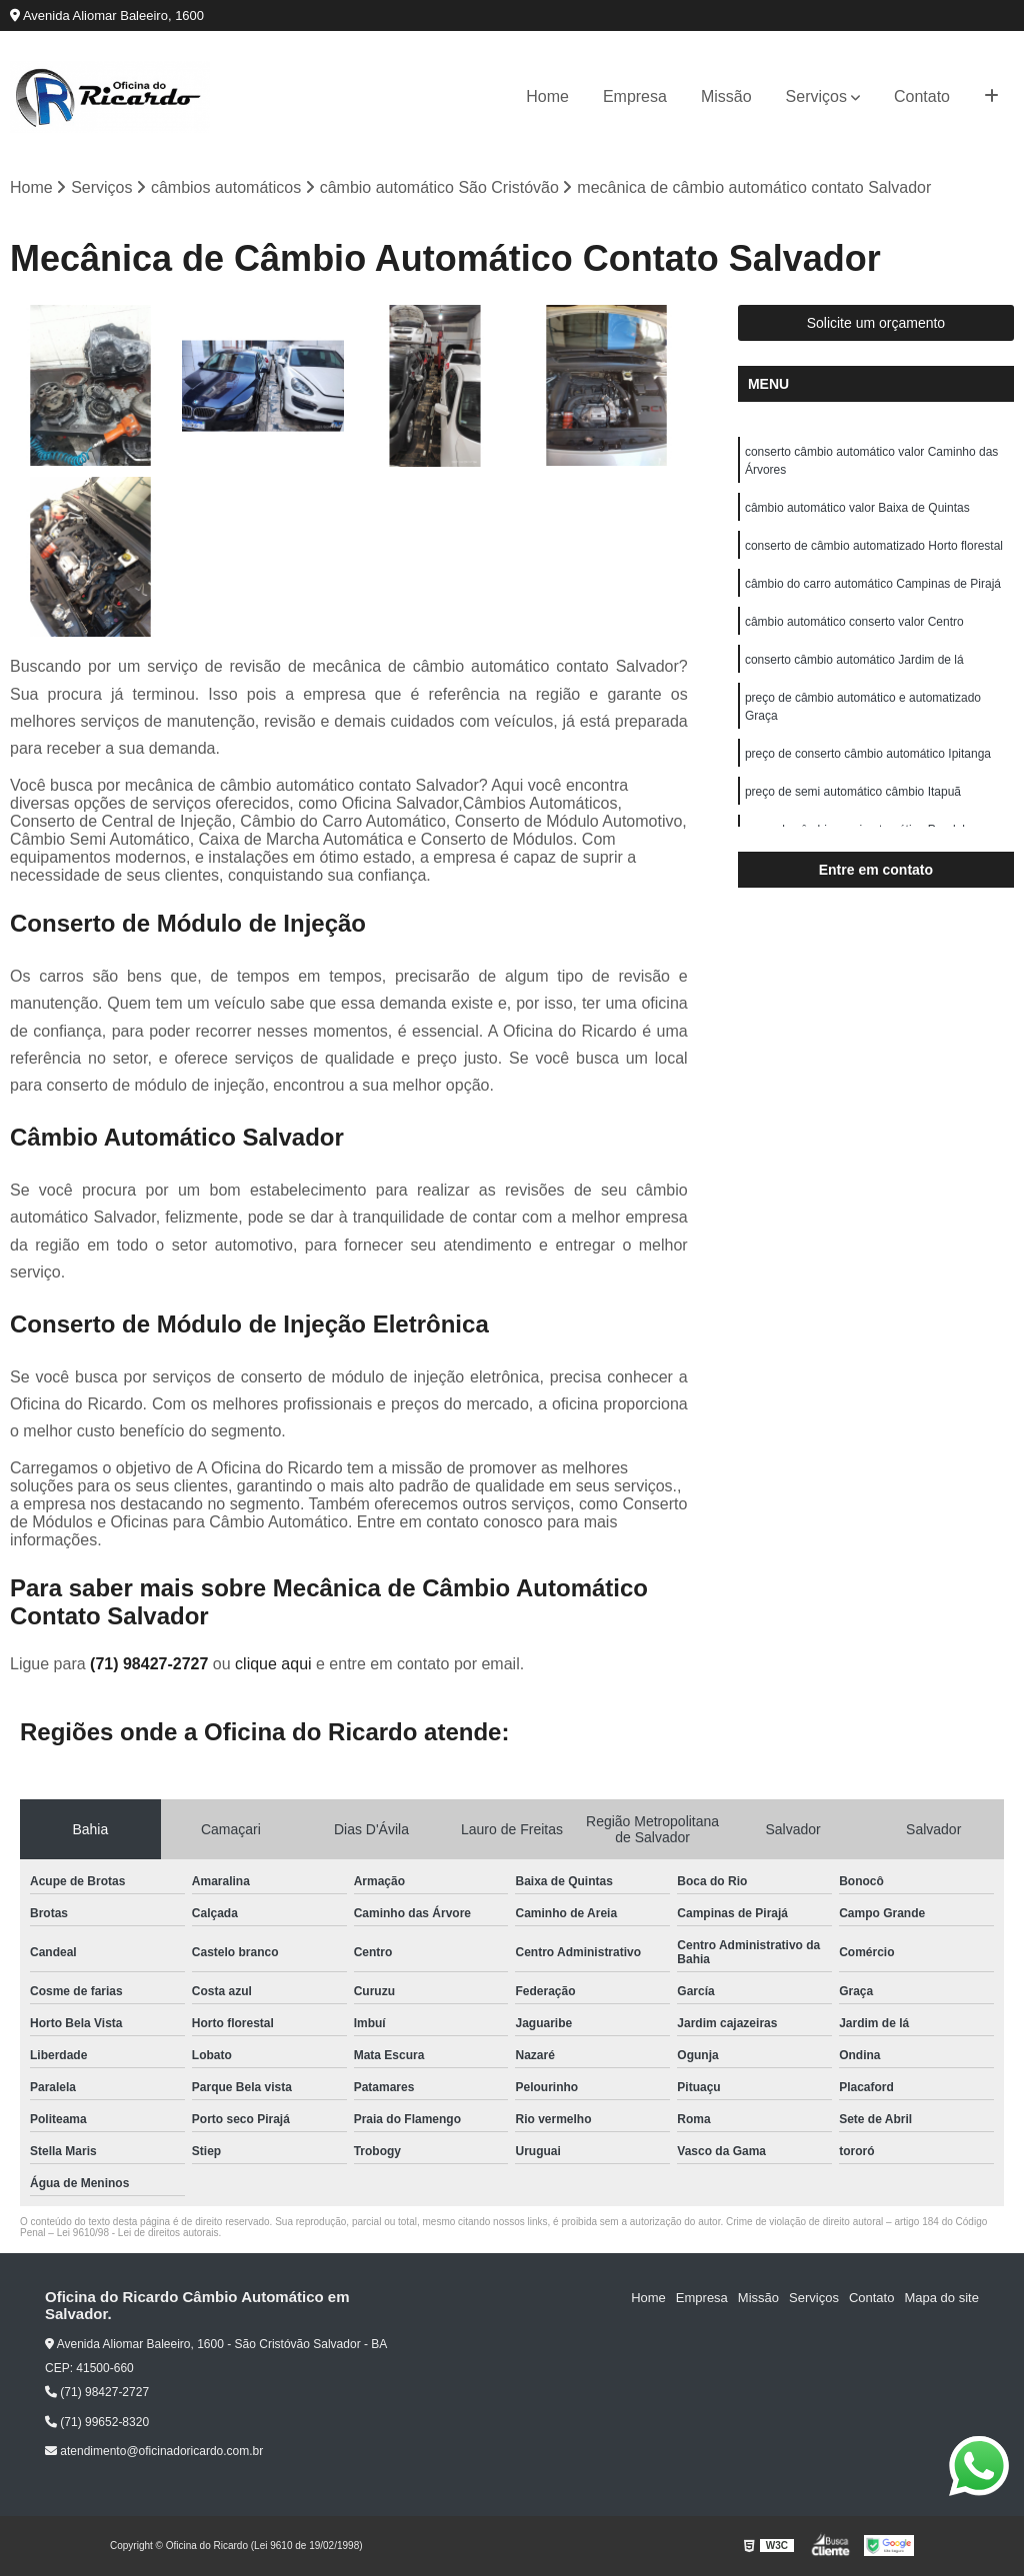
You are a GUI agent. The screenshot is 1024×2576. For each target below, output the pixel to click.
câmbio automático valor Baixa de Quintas (857, 508)
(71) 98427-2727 (151, 1664)
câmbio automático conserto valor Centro (854, 622)
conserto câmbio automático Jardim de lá (854, 660)
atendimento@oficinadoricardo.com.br (154, 2451)
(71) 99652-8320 (97, 2422)
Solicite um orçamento (876, 323)
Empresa (635, 96)
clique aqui (273, 1664)
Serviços (816, 96)
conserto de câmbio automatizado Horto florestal (874, 546)
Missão (726, 96)
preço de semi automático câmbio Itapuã (853, 792)
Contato (922, 96)
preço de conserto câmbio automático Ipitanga (868, 754)
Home (547, 96)
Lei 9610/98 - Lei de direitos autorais (138, 2233)
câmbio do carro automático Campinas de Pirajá (873, 584)
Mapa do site (941, 2298)
